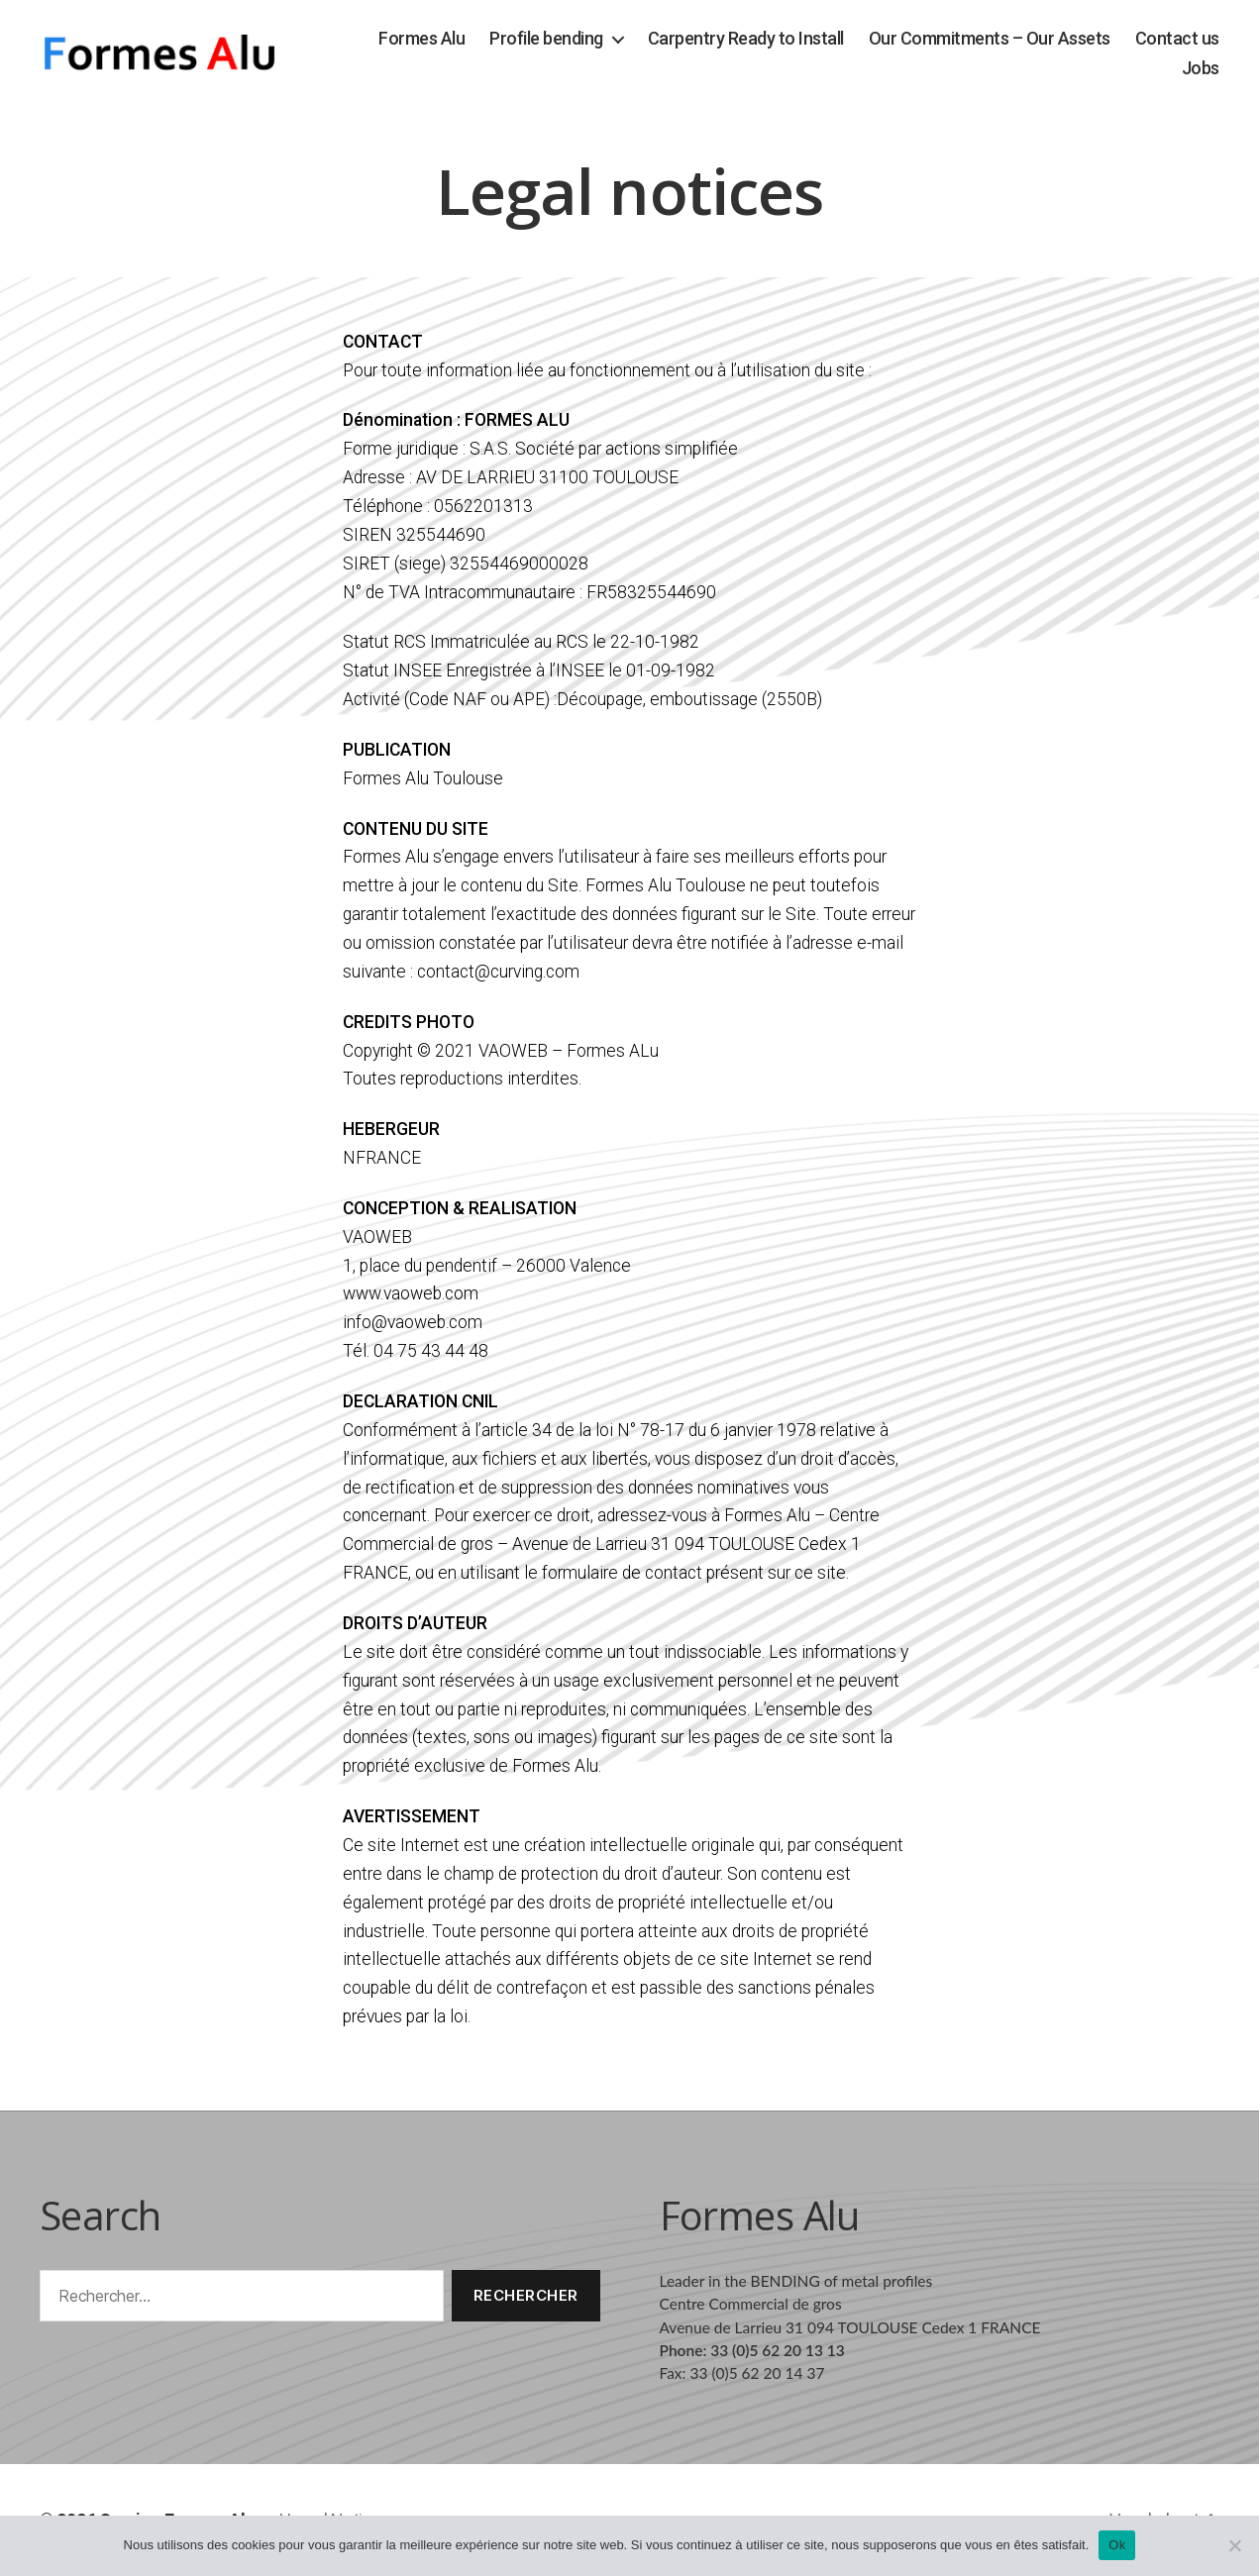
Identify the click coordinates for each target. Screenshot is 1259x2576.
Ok (1116, 2544)
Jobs (1200, 67)
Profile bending (546, 38)
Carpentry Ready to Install (746, 38)
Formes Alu (421, 38)
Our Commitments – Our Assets (989, 38)
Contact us (1177, 38)
